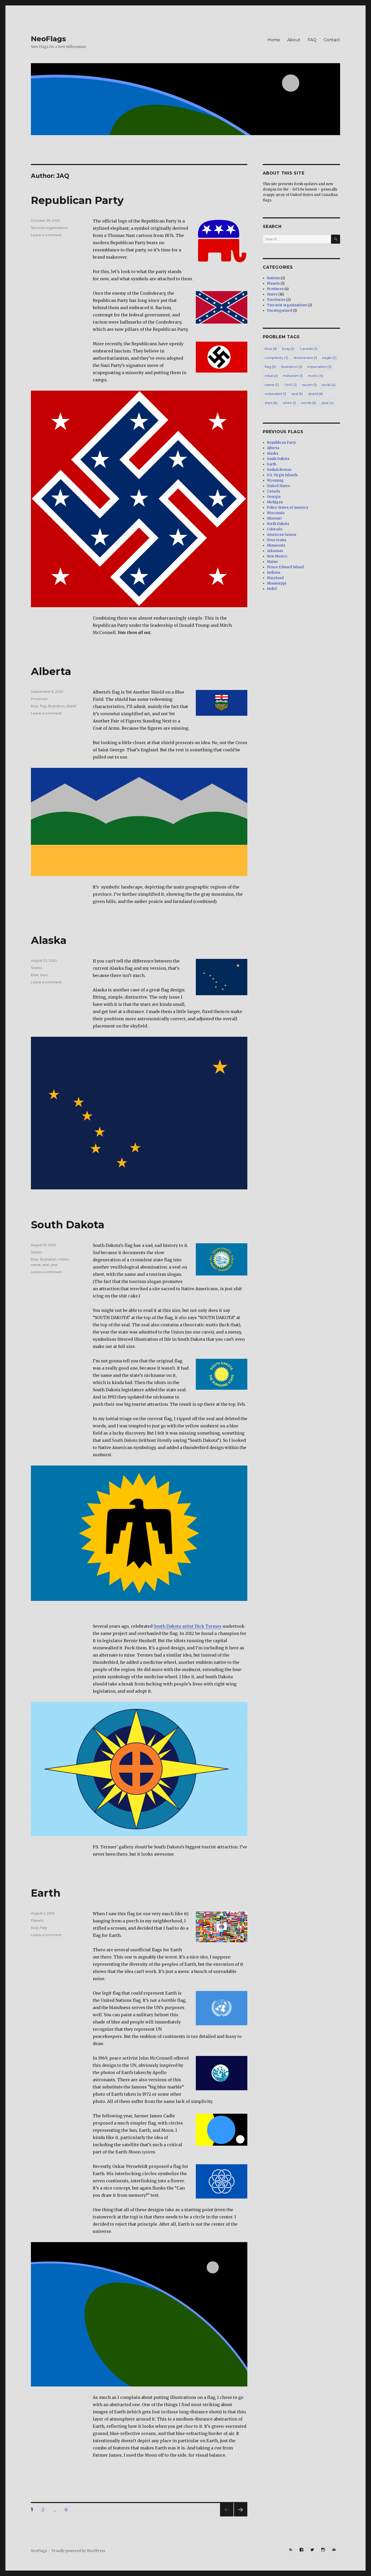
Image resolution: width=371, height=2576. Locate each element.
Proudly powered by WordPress (78, 2551)
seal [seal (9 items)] (297, 394)
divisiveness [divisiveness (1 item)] (305, 358)
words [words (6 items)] (308, 403)
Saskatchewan (279, 469)
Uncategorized (279, 310)
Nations (273, 278)
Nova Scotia (276, 540)
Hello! (272, 589)
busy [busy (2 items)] (288, 349)
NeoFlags (48, 38)
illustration (56, 706)
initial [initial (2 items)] (271, 376)
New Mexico (277, 556)
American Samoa (281, 534)
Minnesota (276, 545)
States (36, 968)
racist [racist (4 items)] (328, 385)
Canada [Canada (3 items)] (309, 349)
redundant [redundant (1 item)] (275, 394)
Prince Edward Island (285, 567)
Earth (46, 1893)
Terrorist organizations (49, 228)
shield (71, 706)
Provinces (39, 699)
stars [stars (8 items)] (271, 403)
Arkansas (275, 551)
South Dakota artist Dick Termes (188, 1626)
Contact (332, 39)
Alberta (51, 671)
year (54, 1265)
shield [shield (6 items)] (315, 394)
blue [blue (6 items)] (271, 349)
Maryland (275, 578)
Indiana (273, 572)
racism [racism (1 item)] (309, 385)
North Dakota (278, 524)
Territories (276, 300)
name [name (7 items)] (272, 385)
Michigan (275, 502)
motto (63, 1259)
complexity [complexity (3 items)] (276, 358)
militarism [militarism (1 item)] (293, 376)
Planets (37, 1920)
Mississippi (276, 583)
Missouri (274, 518)
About (293, 39)
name (36, 1265)
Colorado (274, 529)
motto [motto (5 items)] (315, 376)
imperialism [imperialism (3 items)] (319, 367)
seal (45, 1265)
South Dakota (67, 1224)
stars (44, 975)
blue (34, 706)
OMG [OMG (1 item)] (290, 385)
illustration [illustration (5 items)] (291, 367)
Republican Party (77, 200)
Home (273, 39)
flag (43, 706)
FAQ (312, 39)
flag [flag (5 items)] (270, 367)
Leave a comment (46, 235)
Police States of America (287, 507)
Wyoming (275, 480)
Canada (273, 491)
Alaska (48, 940)
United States (278, 486)
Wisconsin (275, 513)
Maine (272, 561)
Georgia (274, 497)
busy (35, 1927)
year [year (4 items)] (327, 403)
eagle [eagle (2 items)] (329, 358)
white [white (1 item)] (289, 403)
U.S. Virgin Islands (282, 475)
